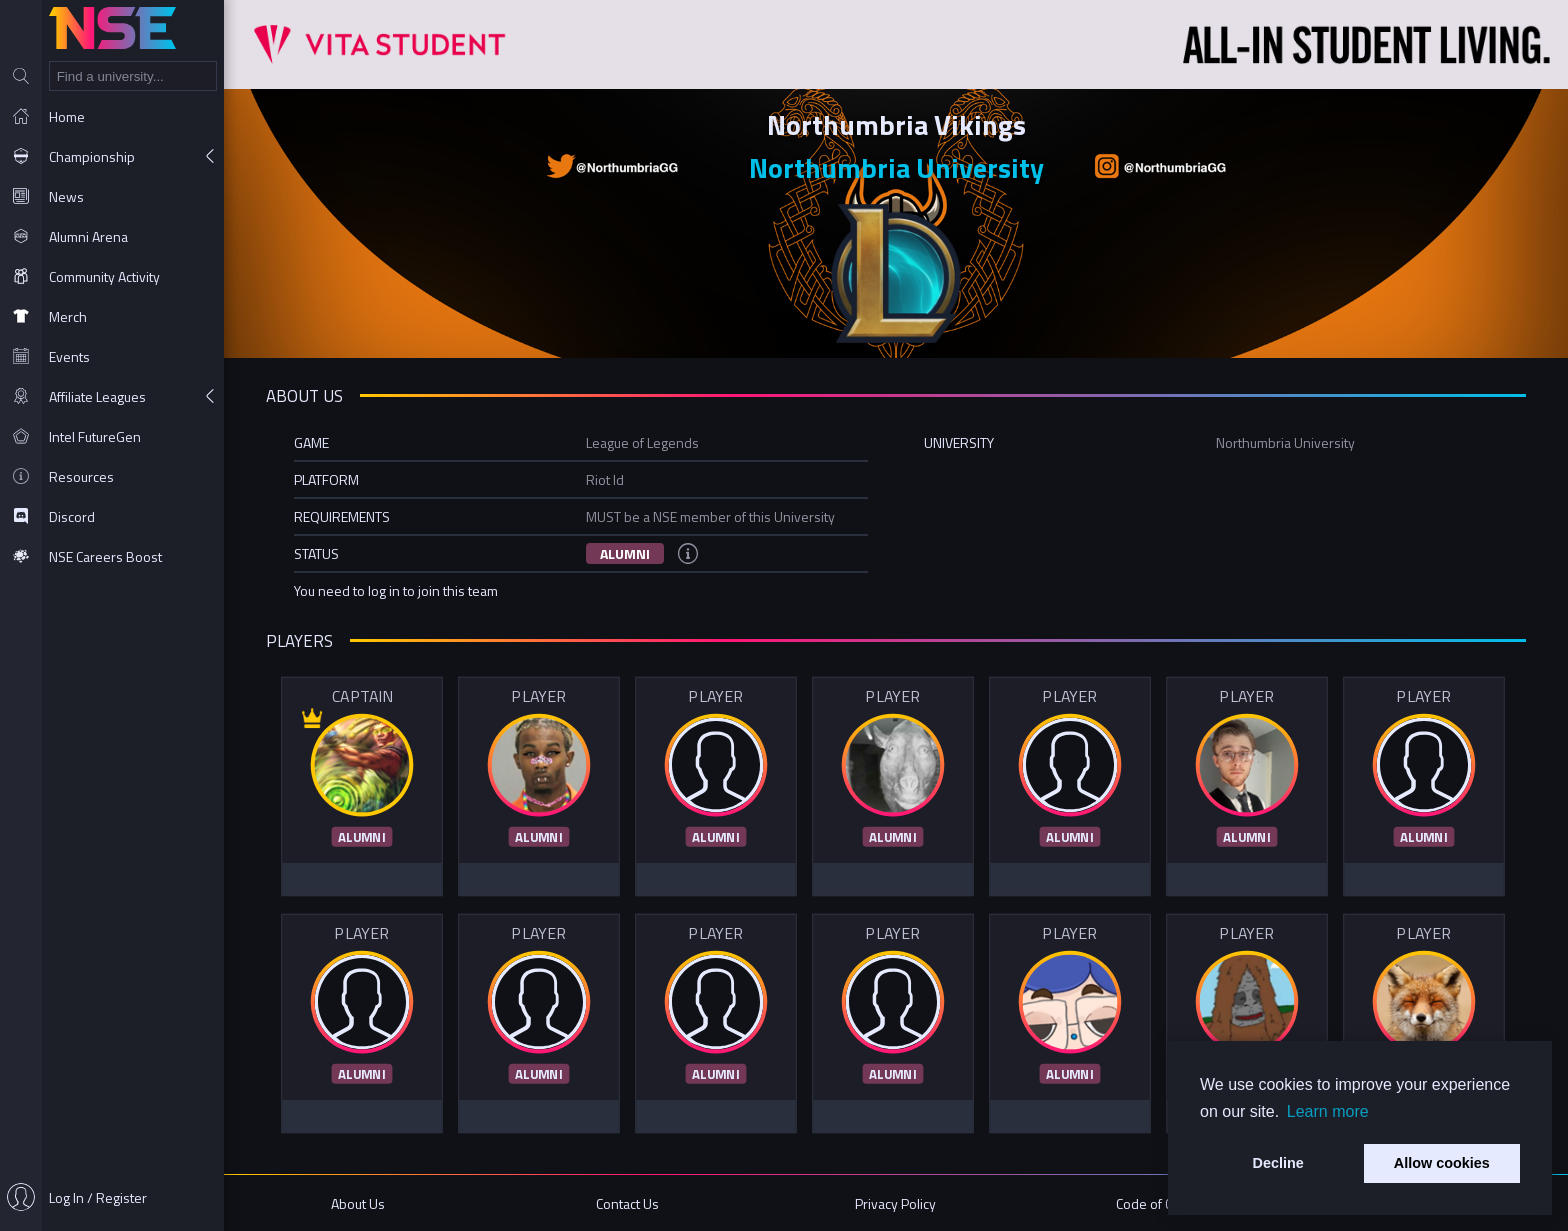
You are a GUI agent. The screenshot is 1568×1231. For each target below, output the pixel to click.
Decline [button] (1278, 1163)
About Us (358, 1203)
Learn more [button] (1328, 1111)
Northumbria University (896, 167)
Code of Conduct (1164, 1203)
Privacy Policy (895, 1203)
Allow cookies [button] (1442, 1163)
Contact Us (627, 1203)
